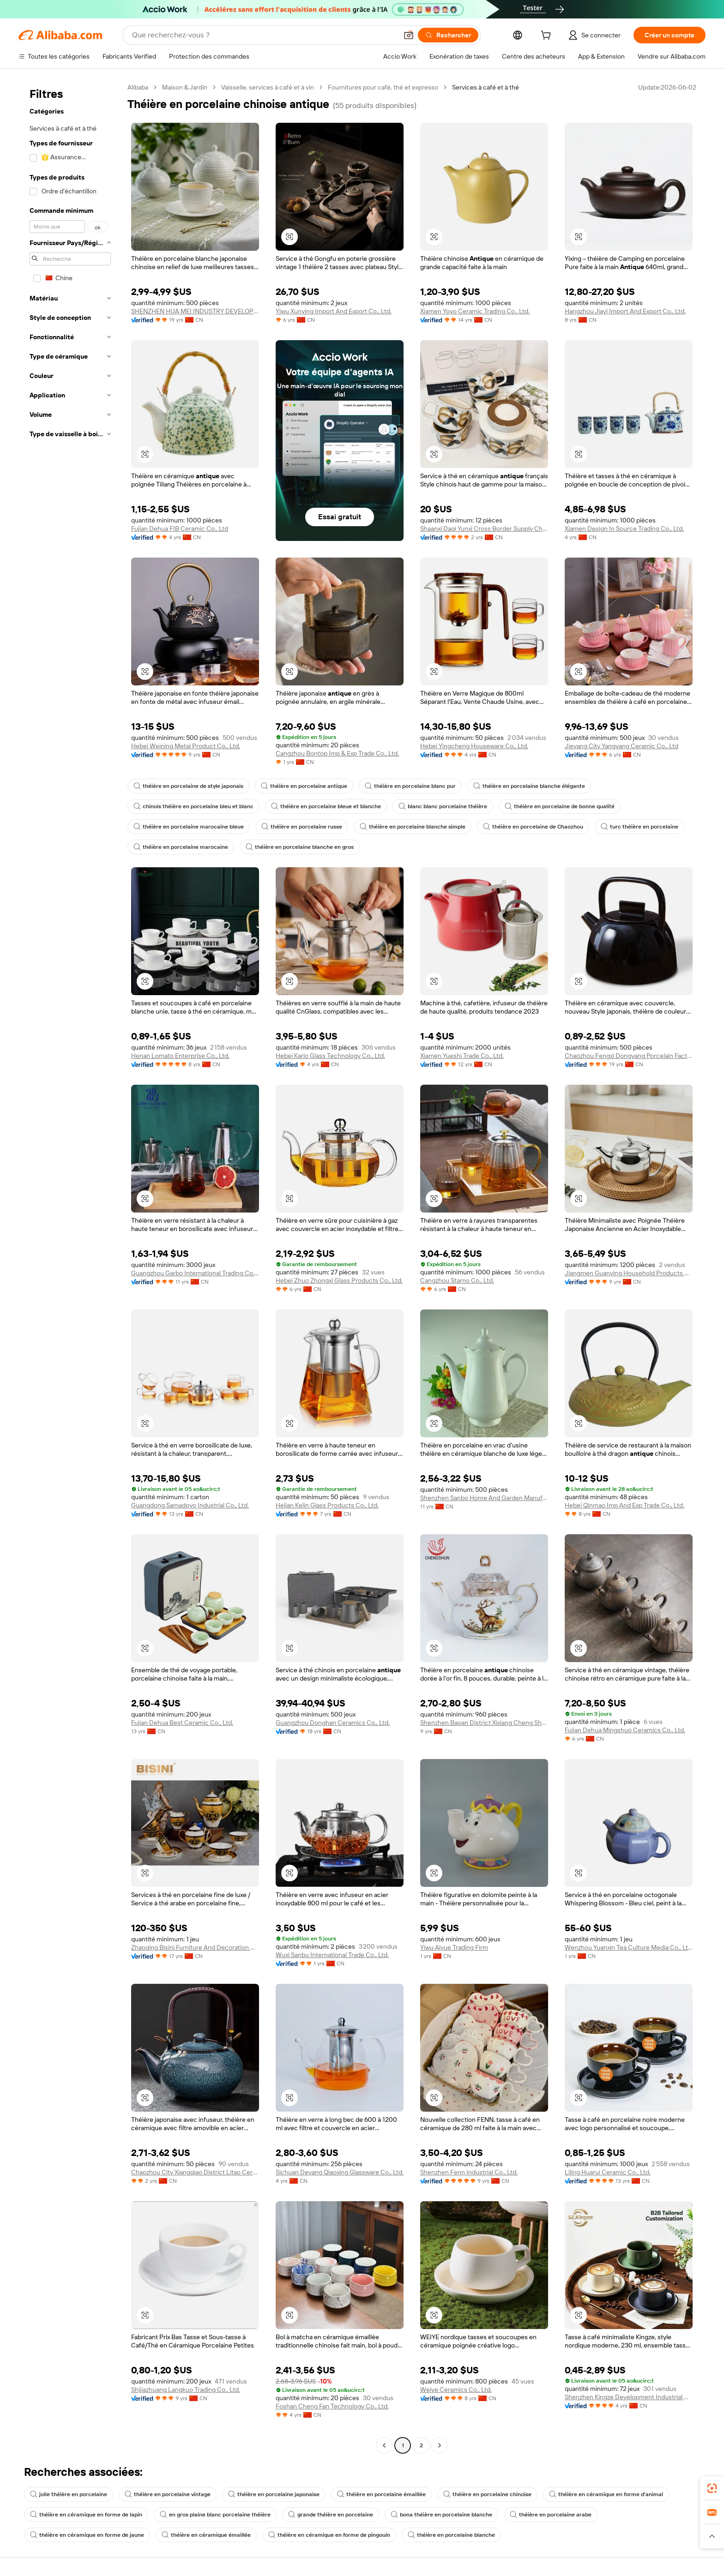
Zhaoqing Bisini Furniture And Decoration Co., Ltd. (195, 1947)
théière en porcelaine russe (301, 826)
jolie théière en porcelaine (68, 2494)
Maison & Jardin (184, 87)
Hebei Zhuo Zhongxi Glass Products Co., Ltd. (339, 1280)
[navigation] (70, 1267)
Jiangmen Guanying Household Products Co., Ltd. (629, 1273)
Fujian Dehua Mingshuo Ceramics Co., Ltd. (625, 1730)
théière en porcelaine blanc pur (410, 786)
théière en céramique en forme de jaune (87, 2535)
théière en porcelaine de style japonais (188, 786)
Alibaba (137, 87)
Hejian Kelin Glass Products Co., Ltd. (327, 1505)
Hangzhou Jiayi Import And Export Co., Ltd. (625, 311)
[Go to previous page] (384, 2445)
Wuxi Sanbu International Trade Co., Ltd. (332, 1954)
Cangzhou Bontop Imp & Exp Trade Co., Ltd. (337, 753)
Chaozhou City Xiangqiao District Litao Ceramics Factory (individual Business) (195, 2172)
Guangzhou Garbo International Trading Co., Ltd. (195, 1273)
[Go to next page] (439, 2445)
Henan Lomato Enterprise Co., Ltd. (180, 1055)
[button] (408, 35)
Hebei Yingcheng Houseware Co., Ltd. (474, 746)
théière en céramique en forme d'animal (606, 2494)
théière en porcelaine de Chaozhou (533, 826)
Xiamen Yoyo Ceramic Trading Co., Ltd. (475, 311)
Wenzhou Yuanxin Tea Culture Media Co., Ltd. (629, 1947)
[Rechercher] (448, 35)
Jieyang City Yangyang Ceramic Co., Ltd (621, 746)
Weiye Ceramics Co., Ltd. (456, 2389)
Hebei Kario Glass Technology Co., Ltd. (330, 1055)
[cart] (548, 36)
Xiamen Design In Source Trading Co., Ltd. (624, 528)
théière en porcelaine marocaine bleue (188, 826)
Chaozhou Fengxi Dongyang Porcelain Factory (629, 1055)
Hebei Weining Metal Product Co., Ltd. (185, 746)
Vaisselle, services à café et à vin (267, 87)
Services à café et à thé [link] (485, 87)
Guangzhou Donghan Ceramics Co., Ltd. (333, 1722)
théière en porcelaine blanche (451, 2535)
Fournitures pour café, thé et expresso (383, 87)
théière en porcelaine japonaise (274, 2494)
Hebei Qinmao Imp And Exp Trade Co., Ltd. (624, 1505)
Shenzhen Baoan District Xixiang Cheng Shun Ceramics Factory (484, 1722)
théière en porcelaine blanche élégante (529, 786)
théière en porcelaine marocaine (180, 847)
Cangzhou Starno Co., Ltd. (457, 1280)
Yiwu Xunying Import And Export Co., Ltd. (334, 311)
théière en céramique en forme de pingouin (329, 2535)
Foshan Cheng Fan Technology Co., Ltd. (332, 2406)
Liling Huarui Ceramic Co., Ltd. (608, 2172)
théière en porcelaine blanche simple (412, 826)
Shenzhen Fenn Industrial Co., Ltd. (469, 2172)
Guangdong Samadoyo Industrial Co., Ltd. (190, 1505)
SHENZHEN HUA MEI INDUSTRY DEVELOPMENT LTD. (195, 311)
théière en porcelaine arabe (550, 2514)
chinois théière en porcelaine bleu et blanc (193, 806)
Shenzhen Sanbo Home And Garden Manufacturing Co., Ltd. (484, 1497)
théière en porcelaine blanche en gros (300, 847)
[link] (712, 2488)
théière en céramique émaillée (206, 2535)
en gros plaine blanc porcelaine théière (215, 2514)
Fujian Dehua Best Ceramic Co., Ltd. (182, 1722)
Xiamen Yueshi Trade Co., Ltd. (462, 1055)
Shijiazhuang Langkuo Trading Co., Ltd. (185, 2389)
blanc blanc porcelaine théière (442, 806)
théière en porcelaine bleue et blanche (326, 806)
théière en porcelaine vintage (168, 2494)
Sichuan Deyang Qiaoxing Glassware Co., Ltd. (340, 2172)
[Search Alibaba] (264, 35)
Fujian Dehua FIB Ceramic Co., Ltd (179, 528)
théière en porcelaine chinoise (487, 2494)
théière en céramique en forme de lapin (86, 2514)
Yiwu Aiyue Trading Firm (454, 1947)
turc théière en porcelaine (639, 826)
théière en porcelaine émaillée (381, 2494)
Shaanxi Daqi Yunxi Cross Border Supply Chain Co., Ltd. (484, 528)
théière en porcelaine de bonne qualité (560, 806)
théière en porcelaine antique (304, 786)
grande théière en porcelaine (330, 2514)
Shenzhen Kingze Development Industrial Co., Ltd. (629, 2397)
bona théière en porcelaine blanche (441, 2514)
